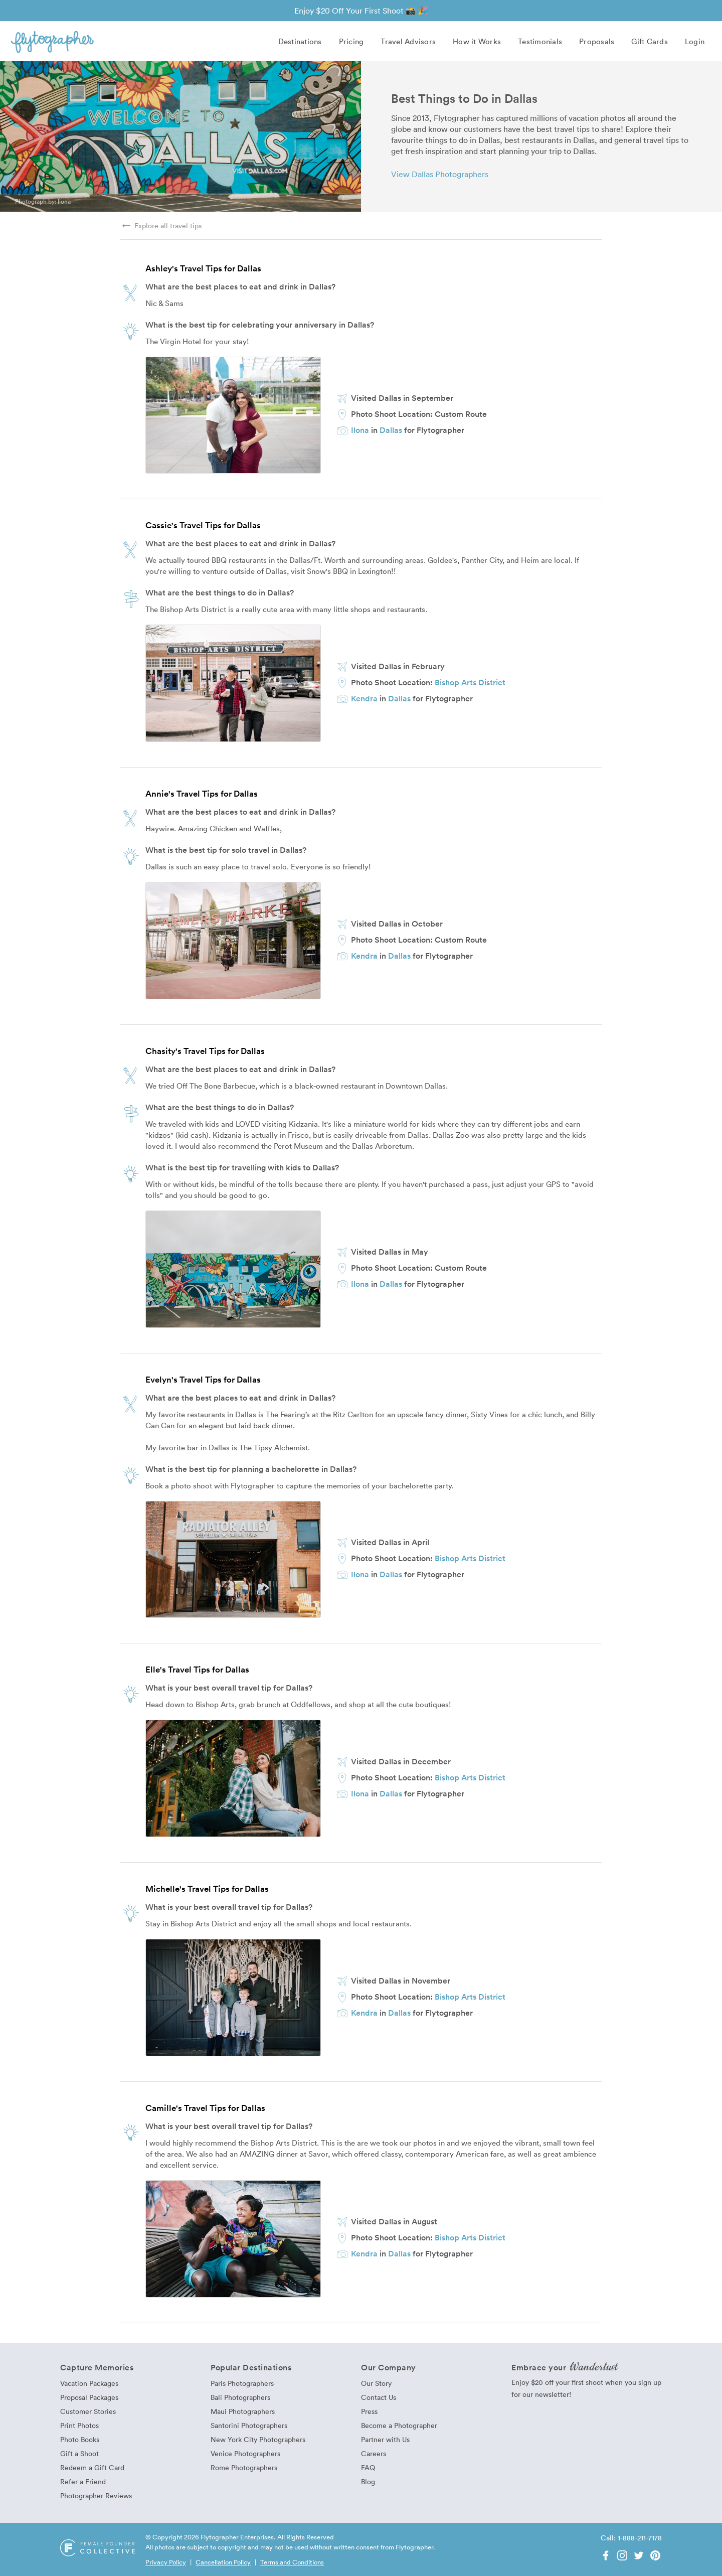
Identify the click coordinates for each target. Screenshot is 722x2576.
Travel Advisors (408, 41)
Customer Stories (88, 2411)
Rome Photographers (244, 2467)
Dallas (391, 429)
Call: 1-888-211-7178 (631, 2537)
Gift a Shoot (79, 2453)
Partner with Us (385, 2439)
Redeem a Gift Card (92, 2467)
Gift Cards (649, 41)
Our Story (376, 2383)
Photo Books (79, 2439)
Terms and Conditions (292, 2561)
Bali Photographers (240, 2397)
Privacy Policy (165, 2561)
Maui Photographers (243, 2411)
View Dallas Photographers (439, 174)
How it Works (477, 41)
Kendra (364, 698)
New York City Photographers (258, 2439)
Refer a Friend (83, 2481)
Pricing (351, 41)
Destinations (300, 41)
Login (694, 41)
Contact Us (378, 2397)
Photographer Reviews (96, 2495)
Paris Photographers (242, 2383)
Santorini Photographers (249, 2425)
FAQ (368, 2467)
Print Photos (79, 2425)
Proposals (596, 41)
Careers (373, 2453)
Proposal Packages (89, 2397)
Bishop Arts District (470, 682)
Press (369, 2411)
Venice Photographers (245, 2453)
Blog (368, 2481)
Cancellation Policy (223, 2561)
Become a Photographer (399, 2425)
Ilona (64, 201)
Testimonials (540, 41)
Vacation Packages (89, 2383)
